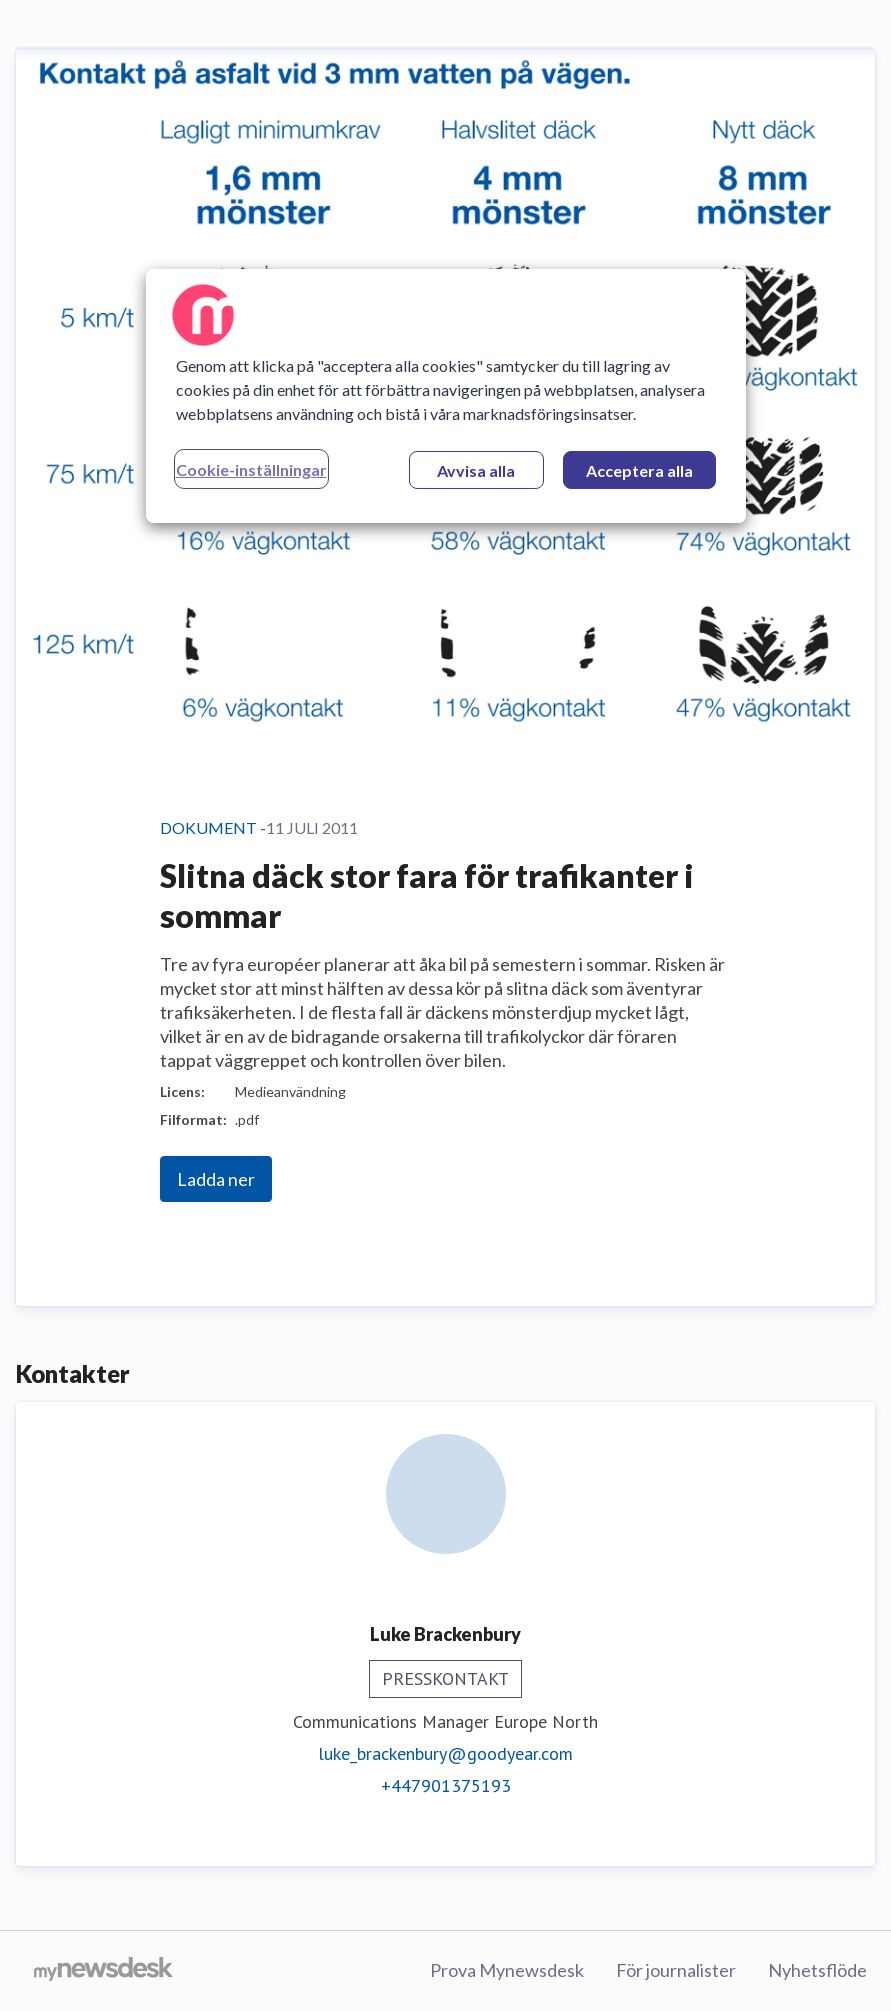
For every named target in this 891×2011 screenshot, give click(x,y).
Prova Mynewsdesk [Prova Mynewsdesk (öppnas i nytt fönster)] (507, 1970)
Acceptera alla (639, 470)
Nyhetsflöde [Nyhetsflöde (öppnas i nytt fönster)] (817, 1970)
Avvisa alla (476, 470)
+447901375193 (446, 1785)
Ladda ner (216, 1179)
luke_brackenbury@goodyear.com (445, 1753)
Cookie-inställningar (251, 469)
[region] (446, 396)
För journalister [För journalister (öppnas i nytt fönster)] (676, 1970)
